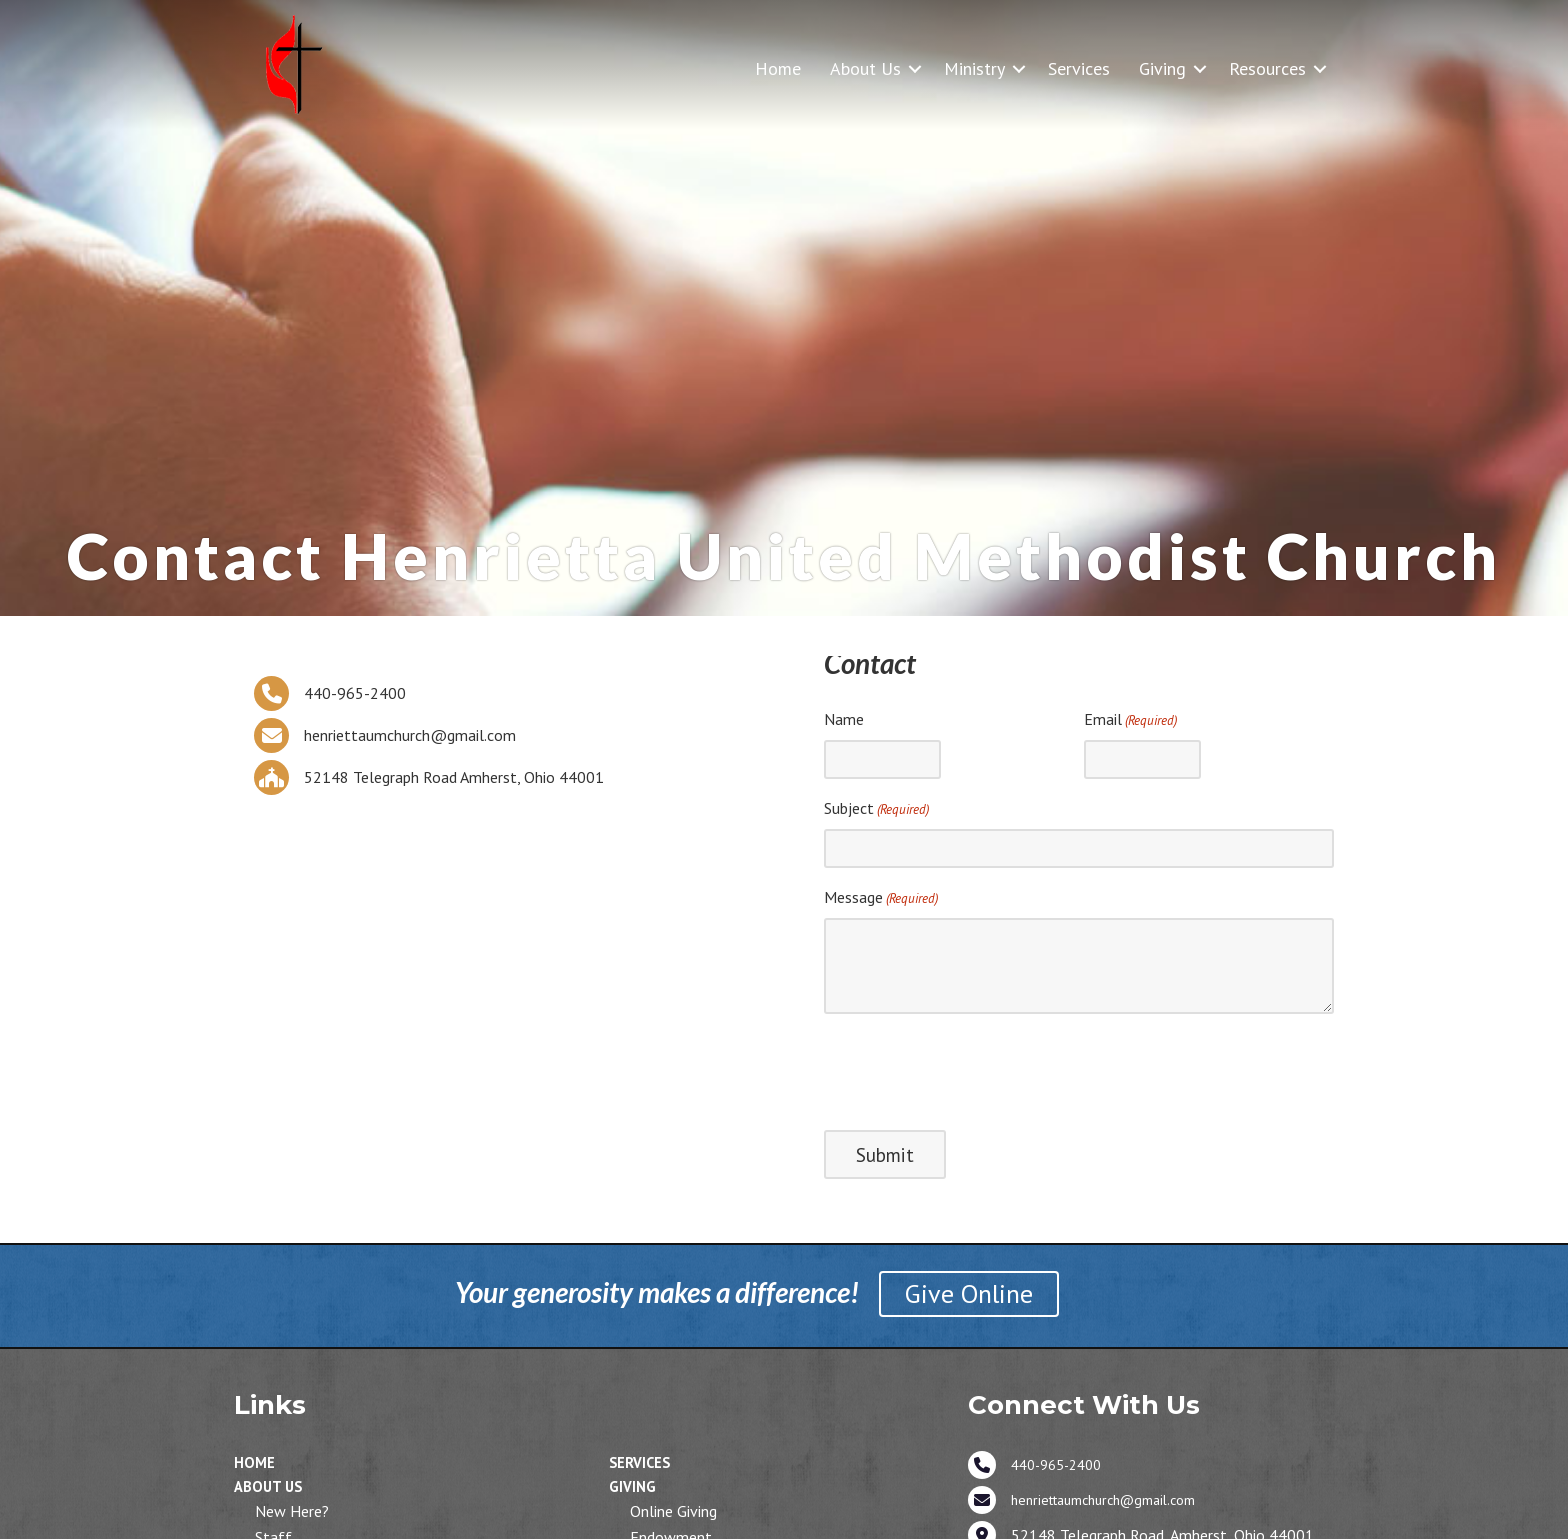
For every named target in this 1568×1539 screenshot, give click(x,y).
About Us (865, 68)
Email (1130, 720)
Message (881, 898)
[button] (915, 68)
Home (778, 68)
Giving (1162, 68)
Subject (876, 809)
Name (844, 719)
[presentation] (976, 1069)
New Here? (292, 1511)
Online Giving (673, 1511)
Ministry (974, 68)
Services (1079, 68)
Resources (1267, 68)
